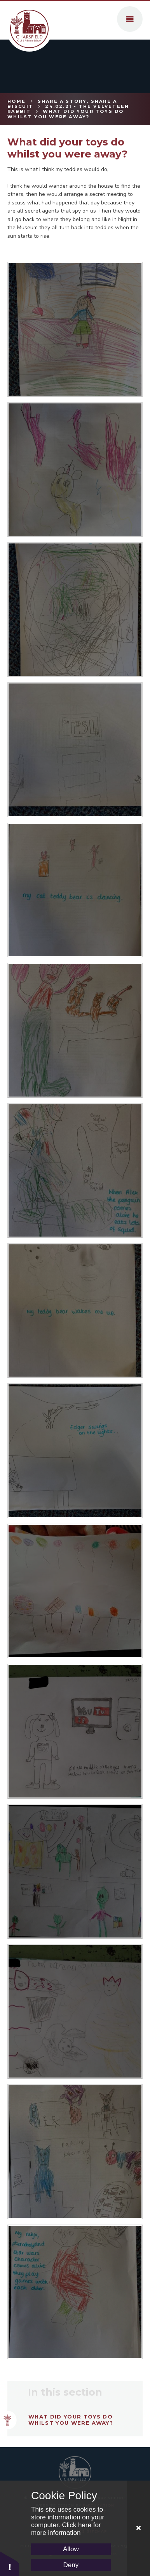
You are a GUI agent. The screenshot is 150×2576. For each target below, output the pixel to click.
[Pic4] (75, 1030)
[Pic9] (75, 329)
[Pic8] (75, 469)
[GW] (75, 1871)
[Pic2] (75, 1310)
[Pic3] (75, 1170)
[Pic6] (75, 749)
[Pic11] (75, 2292)
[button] (9, 2563)
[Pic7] (75, 609)
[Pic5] (75, 890)
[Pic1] (75, 1450)
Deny (71, 2565)
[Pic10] (75, 2151)
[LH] (75, 1591)
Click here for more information (66, 2528)
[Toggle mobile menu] (130, 19)
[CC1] (75, 2011)
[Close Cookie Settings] (138, 2528)
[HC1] (75, 1731)
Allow (71, 2549)
